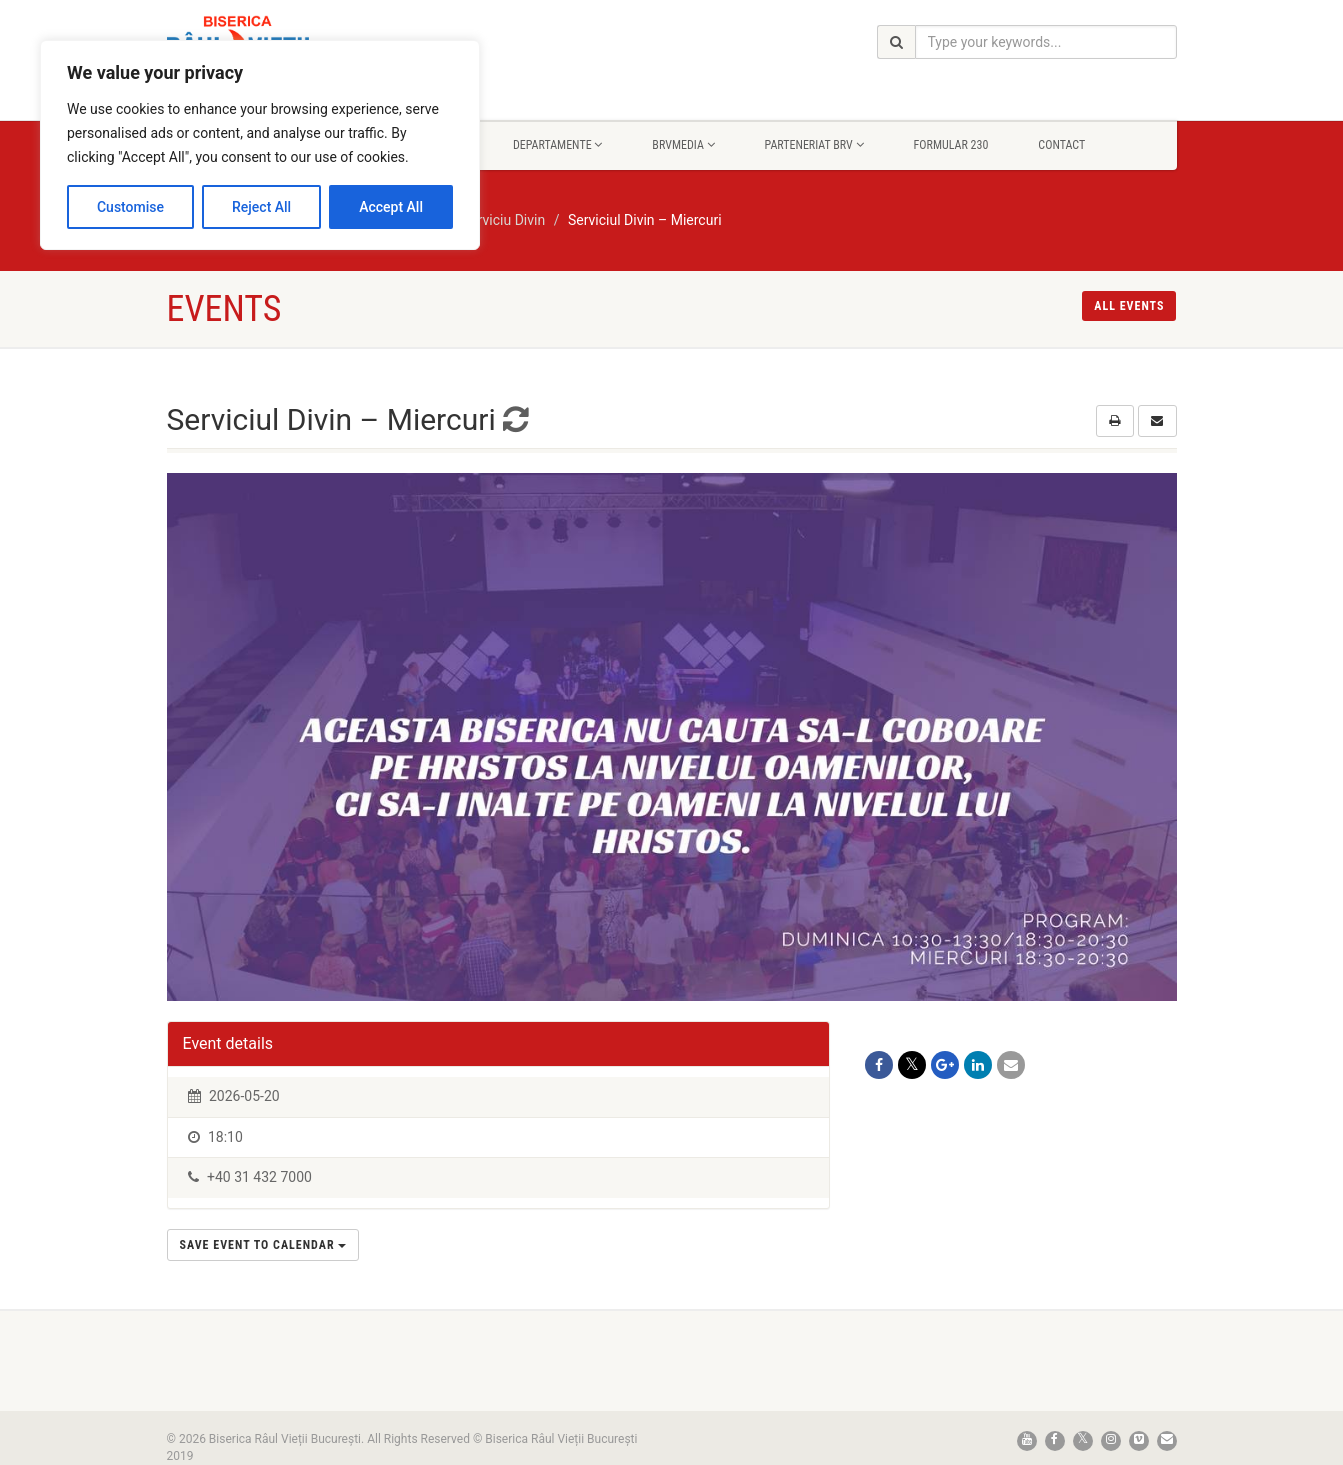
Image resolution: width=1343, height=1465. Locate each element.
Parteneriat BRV (814, 145)
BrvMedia (683, 145)
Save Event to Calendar (263, 1245)
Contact (1061, 145)
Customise (130, 207)
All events (1129, 306)
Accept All (391, 207)
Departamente (557, 145)
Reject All (261, 207)
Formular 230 (951, 145)
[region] (260, 145)
